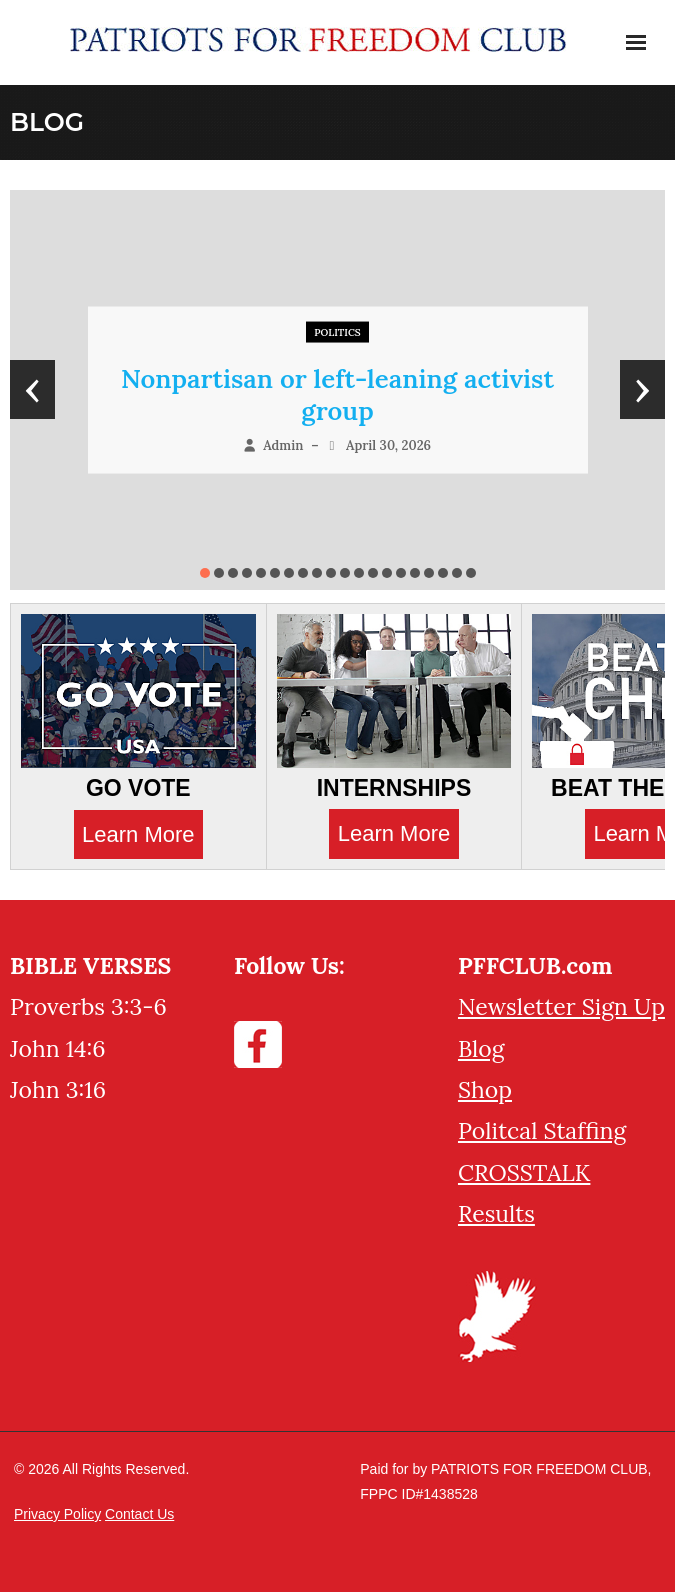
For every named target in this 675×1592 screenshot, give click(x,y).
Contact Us (139, 1514)
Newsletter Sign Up (561, 1006)
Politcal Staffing (542, 1130)
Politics (337, 332)
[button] (205, 573)
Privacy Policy (57, 1514)
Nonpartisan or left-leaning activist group (337, 394)
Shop (485, 1089)
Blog (481, 1048)
